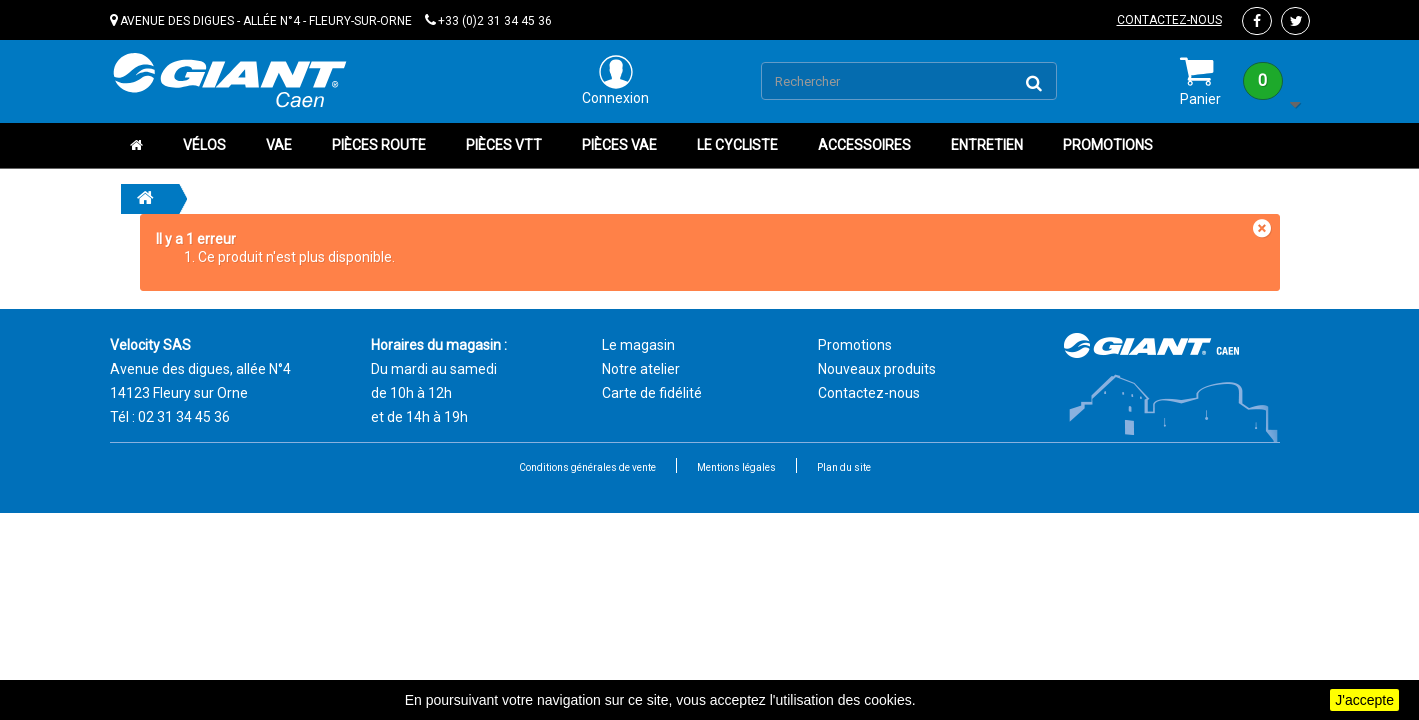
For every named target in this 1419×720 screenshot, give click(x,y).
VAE (279, 145)
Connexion (615, 80)
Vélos (204, 145)
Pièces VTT (504, 145)
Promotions (1108, 145)
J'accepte (1364, 700)
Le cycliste (737, 145)
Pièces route (379, 145)
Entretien (987, 145)
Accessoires (864, 145)
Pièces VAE (619, 145)
